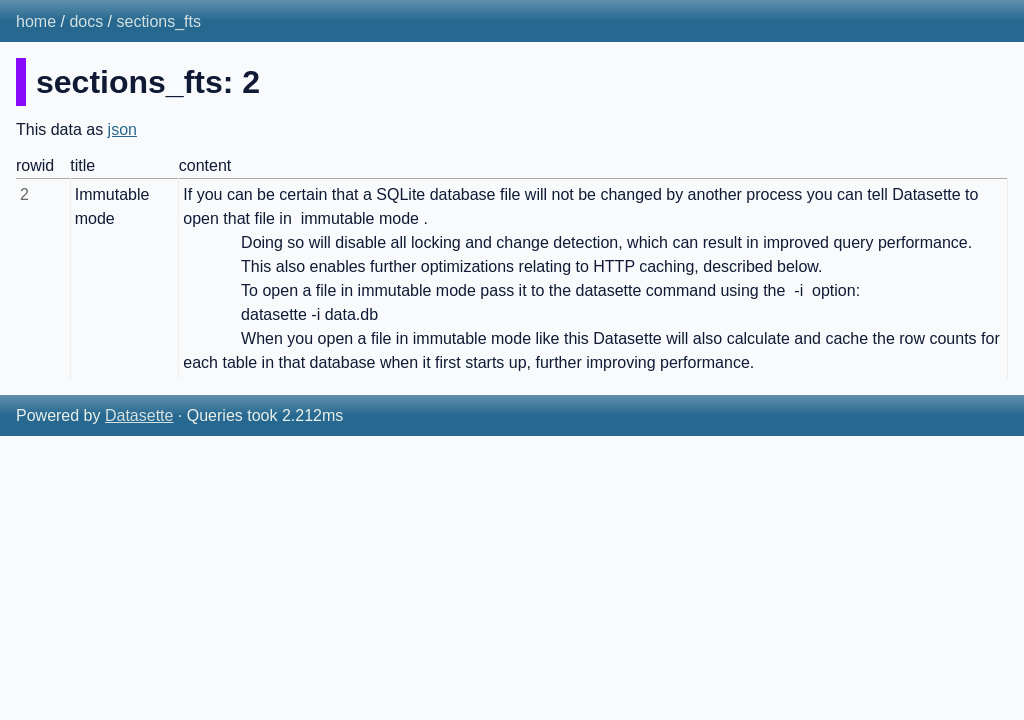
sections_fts (159, 21)
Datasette (139, 415)
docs (86, 21)
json (122, 129)
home (36, 21)
